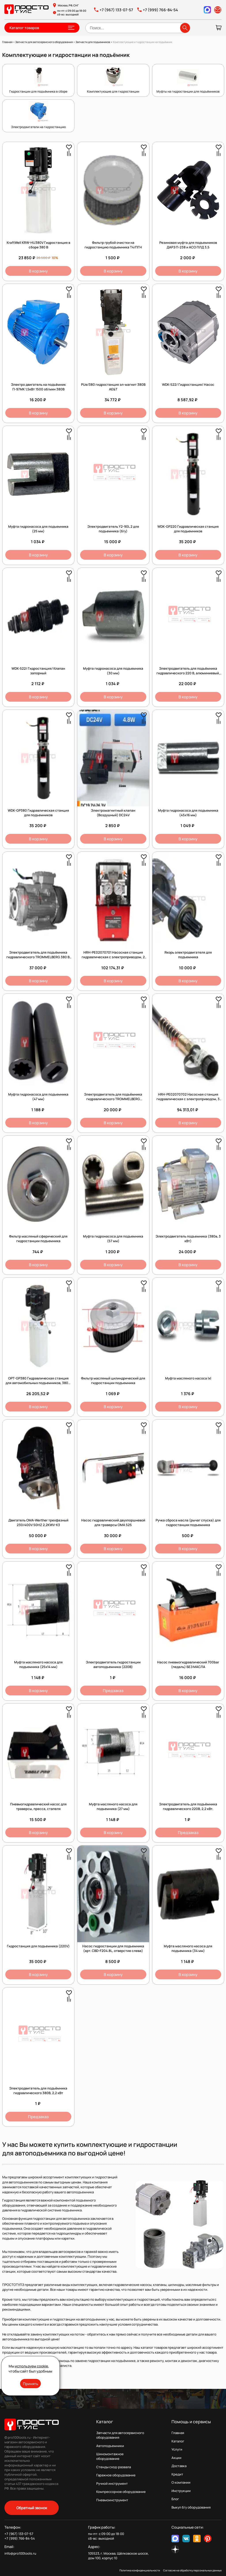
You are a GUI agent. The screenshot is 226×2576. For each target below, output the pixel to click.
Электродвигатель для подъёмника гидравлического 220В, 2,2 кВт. (188, 1806)
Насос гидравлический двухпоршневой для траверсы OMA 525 (113, 1522)
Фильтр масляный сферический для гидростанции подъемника (38, 1238)
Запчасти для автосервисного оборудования (120, 2435)
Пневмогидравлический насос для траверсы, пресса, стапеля (38, 1806)
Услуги (176, 2449)
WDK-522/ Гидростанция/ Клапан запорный (38, 670)
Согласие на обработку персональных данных (192, 2570)
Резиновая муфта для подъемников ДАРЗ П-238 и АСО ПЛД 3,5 (188, 245)
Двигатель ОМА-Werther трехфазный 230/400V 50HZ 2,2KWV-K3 (38, 1522)
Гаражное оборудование (116, 2475)
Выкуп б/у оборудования (191, 2507)
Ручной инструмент (112, 2483)
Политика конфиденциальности (139, 2570)
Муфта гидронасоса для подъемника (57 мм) (113, 1238)
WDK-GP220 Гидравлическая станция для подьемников (188, 528)
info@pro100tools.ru (20, 2553)
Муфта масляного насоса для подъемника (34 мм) (188, 1948)
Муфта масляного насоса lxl (188, 1378)
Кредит (177, 2474)
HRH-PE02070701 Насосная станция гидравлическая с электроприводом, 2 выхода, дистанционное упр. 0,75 (113, 957)
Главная (177, 2433)
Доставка (178, 2466)
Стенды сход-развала (113, 2467)
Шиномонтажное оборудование (110, 2456)
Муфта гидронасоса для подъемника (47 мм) (38, 1096)
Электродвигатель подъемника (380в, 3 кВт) (188, 1238)
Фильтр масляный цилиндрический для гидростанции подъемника (113, 1380)
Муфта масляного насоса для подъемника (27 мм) (113, 1806)
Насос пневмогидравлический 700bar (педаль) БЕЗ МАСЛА (188, 1664)
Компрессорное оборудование (121, 2491)
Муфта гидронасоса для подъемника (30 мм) (113, 670)
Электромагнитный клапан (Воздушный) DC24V (113, 812)
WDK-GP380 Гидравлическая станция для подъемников (38, 812)
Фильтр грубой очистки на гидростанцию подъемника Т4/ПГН (113, 245)
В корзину (38, 271)
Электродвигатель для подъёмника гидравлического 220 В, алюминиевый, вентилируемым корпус (188, 673)
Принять (30, 2383)
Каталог (177, 2441)
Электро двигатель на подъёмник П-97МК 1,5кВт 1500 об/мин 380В (38, 386)
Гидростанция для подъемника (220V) (38, 1946)
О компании (180, 2482)
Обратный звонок (31, 2507)
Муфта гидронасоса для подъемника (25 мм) (38, 528)
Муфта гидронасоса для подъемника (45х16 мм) (188, 812)
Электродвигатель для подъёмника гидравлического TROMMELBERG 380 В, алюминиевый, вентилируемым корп (38, 957)
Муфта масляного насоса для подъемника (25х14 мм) (38, 1664)
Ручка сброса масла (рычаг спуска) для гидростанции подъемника (188, 1522)
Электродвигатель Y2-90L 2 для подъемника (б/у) (113, 528)
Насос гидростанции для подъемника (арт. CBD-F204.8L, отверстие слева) (113, 1948)
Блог (175, 2499)
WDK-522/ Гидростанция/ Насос (188, 384)
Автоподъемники (110, 2446)
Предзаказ (113, 1690)
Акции (176, 2457)
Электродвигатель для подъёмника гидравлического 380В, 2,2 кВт (38, 2090)
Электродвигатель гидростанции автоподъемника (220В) (113, 1664)
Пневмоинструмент (112, 2500)
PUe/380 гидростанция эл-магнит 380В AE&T (113, 386)
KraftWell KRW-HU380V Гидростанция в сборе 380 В (38, 245)
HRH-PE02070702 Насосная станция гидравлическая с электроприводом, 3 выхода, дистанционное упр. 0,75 (188, 1099)
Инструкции (181, 2490)
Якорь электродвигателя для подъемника (188, 954)
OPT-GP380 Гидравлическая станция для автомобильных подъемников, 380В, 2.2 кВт (38, 1383)
